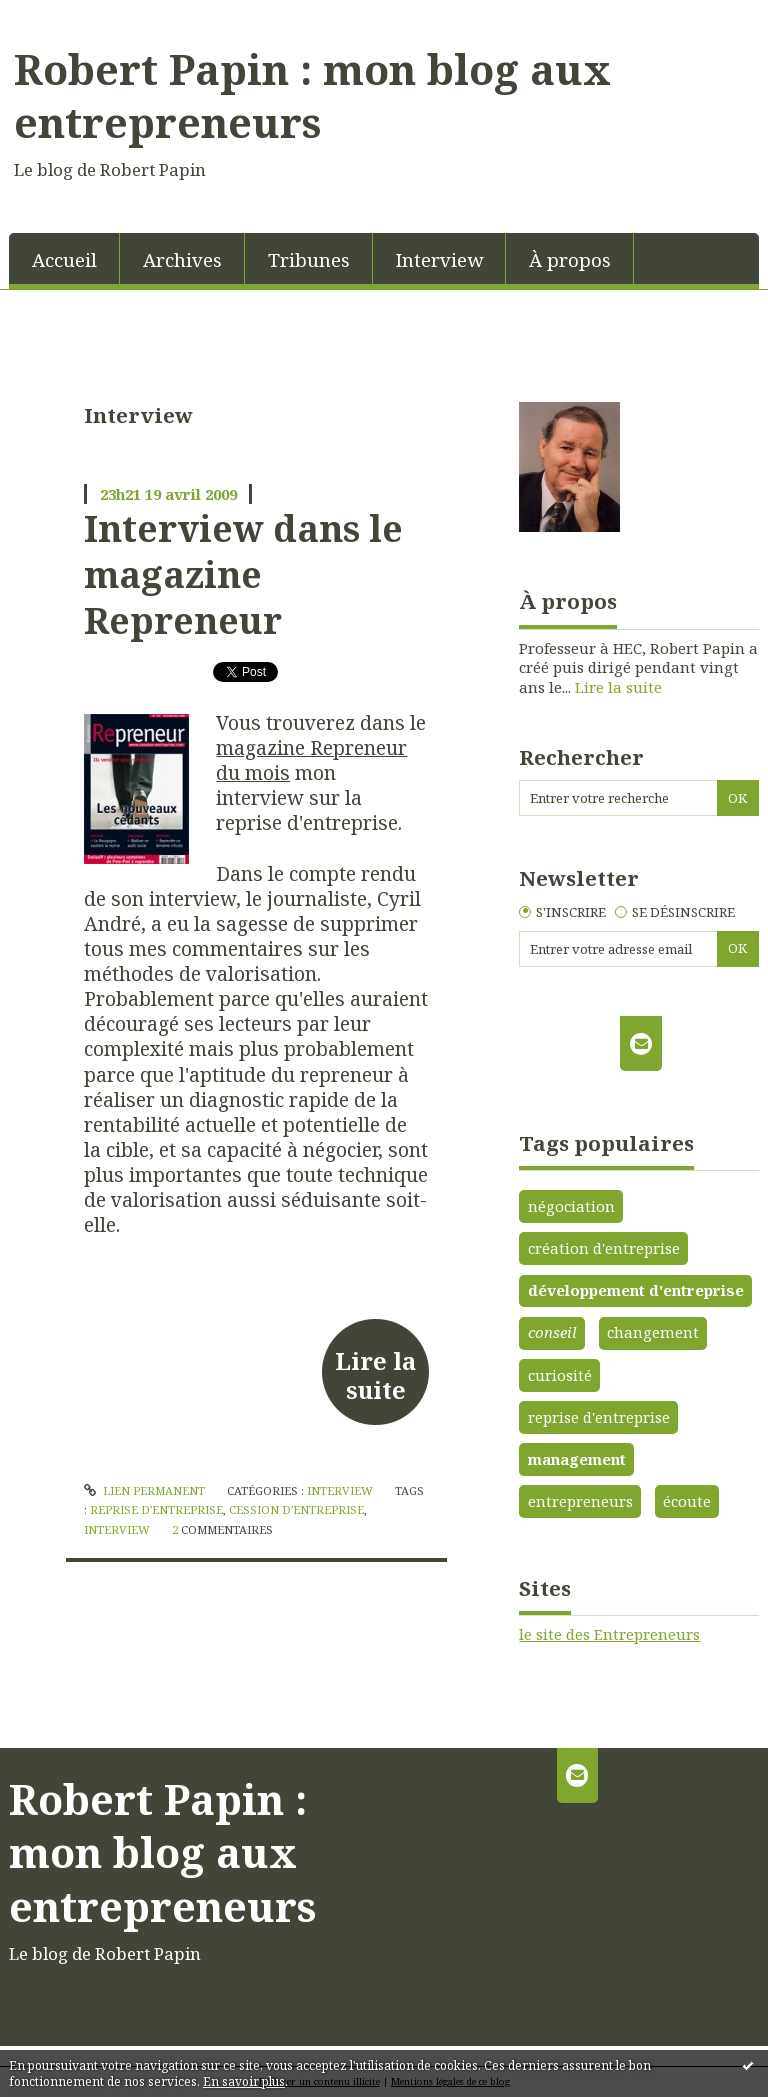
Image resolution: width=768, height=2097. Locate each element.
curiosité (560, 1375)
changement (653, 1332)
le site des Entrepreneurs (609, 1634)
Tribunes (309, 259)
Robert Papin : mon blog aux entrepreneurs (312, 96)
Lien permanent (144, 1490)
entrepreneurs (580, 1501)
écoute (687, 1501)
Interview (439, 259)
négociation (571, 1206)
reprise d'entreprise (156, 1509)
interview (117, 1529)
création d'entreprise (604, 1248)
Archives (182, 259)
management (577, 1459)
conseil (552, 1332)
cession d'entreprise (296, 1509)
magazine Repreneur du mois (311, 760)
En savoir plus (244, 2081)
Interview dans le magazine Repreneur (243, 574)
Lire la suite (375, 1375)
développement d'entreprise (636, 1290)
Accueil (64, 259)
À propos (570, 259)
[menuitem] (64, 258)
